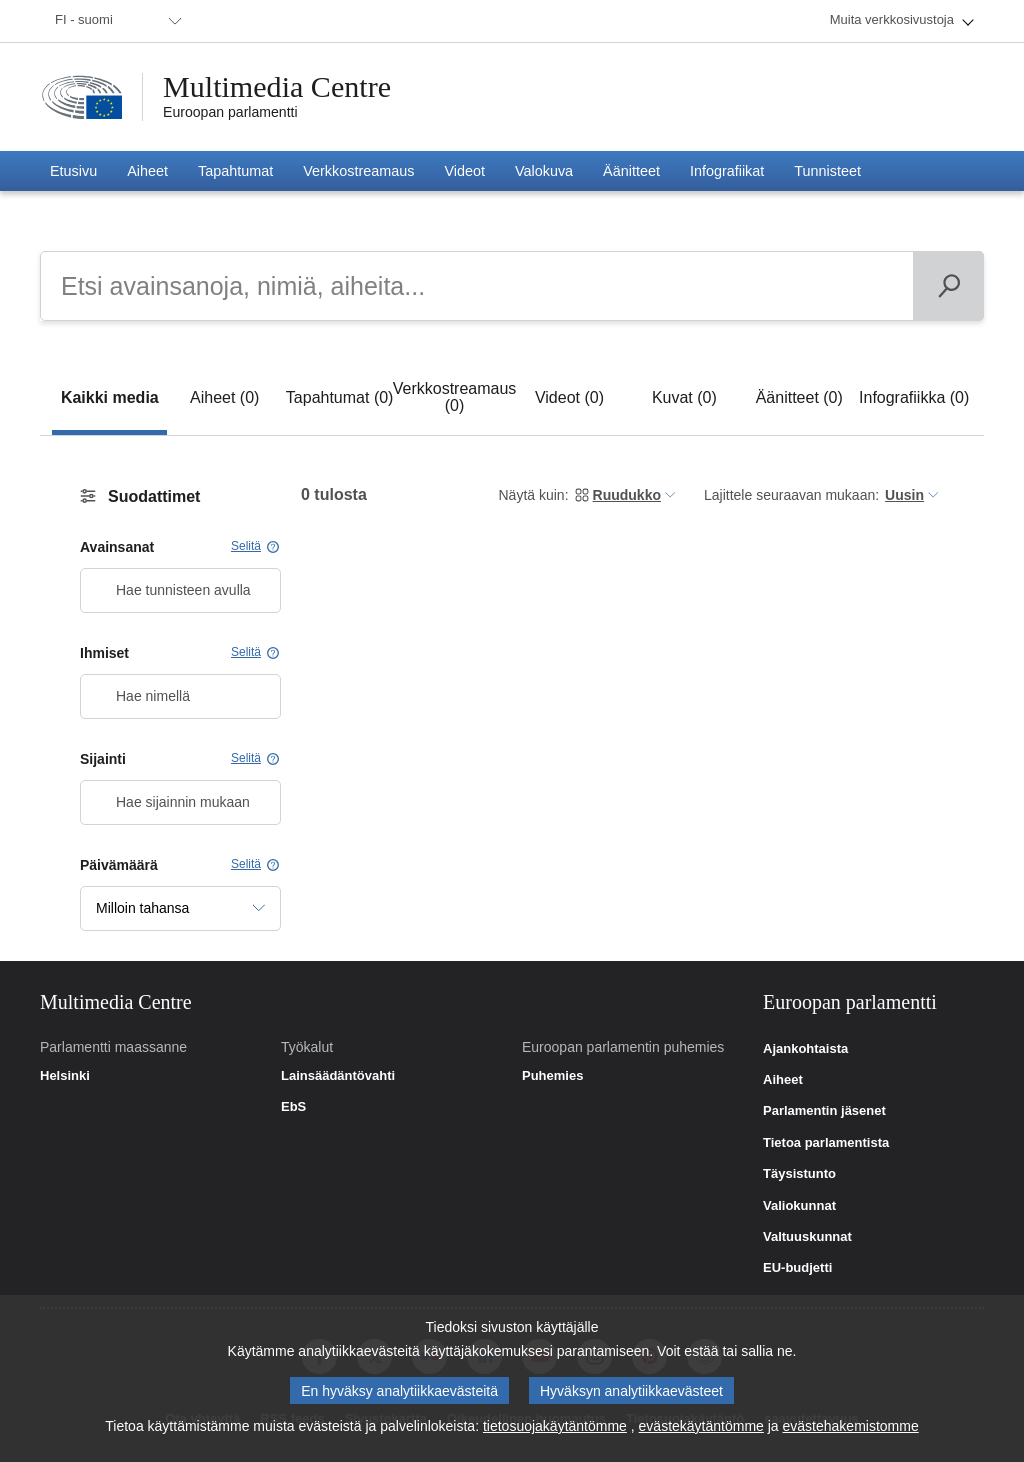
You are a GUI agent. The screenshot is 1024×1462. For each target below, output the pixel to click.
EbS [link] (293, 1107)
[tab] (109, 397)
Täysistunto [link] (799, 1174)
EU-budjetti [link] (797, 1268)
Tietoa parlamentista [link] (826, 1143)
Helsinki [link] (65, 1076)
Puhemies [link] (552, 1076)
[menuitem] (115, 21)
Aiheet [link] (783, 1080)
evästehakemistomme (851, 1431)
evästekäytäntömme (701, 1431)
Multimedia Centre (277, 87)
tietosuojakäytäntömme (555, 1431)
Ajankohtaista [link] (805, 1049)
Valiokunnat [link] (799, 1206)
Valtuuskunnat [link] (807, 1237)
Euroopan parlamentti (230, 112)
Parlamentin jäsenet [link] (824, 1111)
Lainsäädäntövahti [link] (338, 1076)
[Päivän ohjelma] (948, 286)
